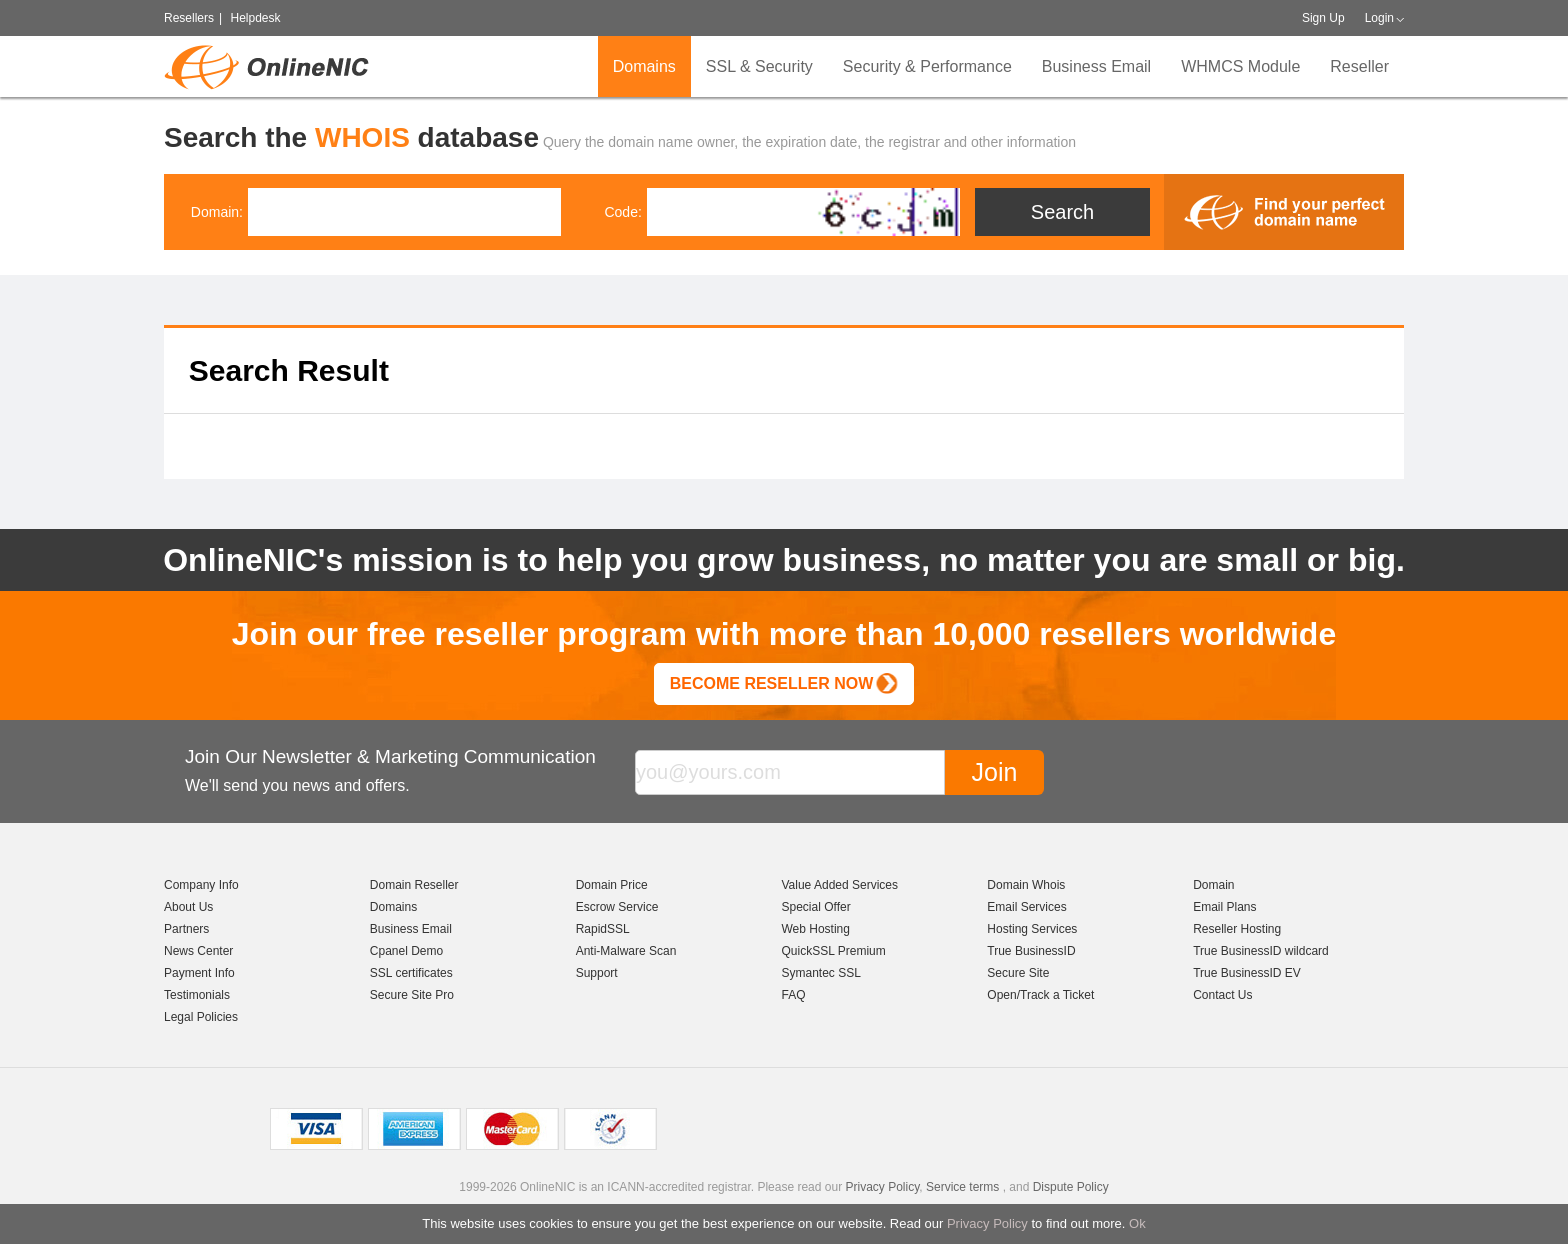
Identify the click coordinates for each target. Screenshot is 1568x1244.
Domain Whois (1026, 885)
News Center (198, 951)
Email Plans (1224, 907)
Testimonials (197, 995)
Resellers (189, 18)
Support (597, 973)
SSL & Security (759, 66)
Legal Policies (201, 1017)
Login (1379, 18)
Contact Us (1222, 995)
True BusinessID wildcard (1261, 951)
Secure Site (1018, 973)
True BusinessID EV (1247, 973)
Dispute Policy (1071, 1187)
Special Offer (815, 907)
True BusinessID (1031, 951)
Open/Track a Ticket (1040, 995)
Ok (1137, 1223)
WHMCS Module (1240, 66)
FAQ (793, 995)
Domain (1213, 885)
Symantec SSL (820, 973)
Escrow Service (617, 907)
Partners (186, 929)
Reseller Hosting (1237, 929)
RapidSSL (603, 929)
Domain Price (612, 885)
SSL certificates (411, 973)
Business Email (1096, 66)
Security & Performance (927, 66)
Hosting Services (1032, 929)
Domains (644, 66)
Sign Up (1323, 18)
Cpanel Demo (406, 951)
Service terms (962, 1187)
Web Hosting (815, 929)
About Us (188, 907)
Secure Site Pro (412, 995)
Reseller (1359, 66)
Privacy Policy (987, 1223)
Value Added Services (839, 885)
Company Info (201, 885)
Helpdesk (255, 18)
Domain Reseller (414, 885)
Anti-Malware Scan (626, 951)
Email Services (1026, 907)
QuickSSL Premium (833, 951)
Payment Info (199, 973)
